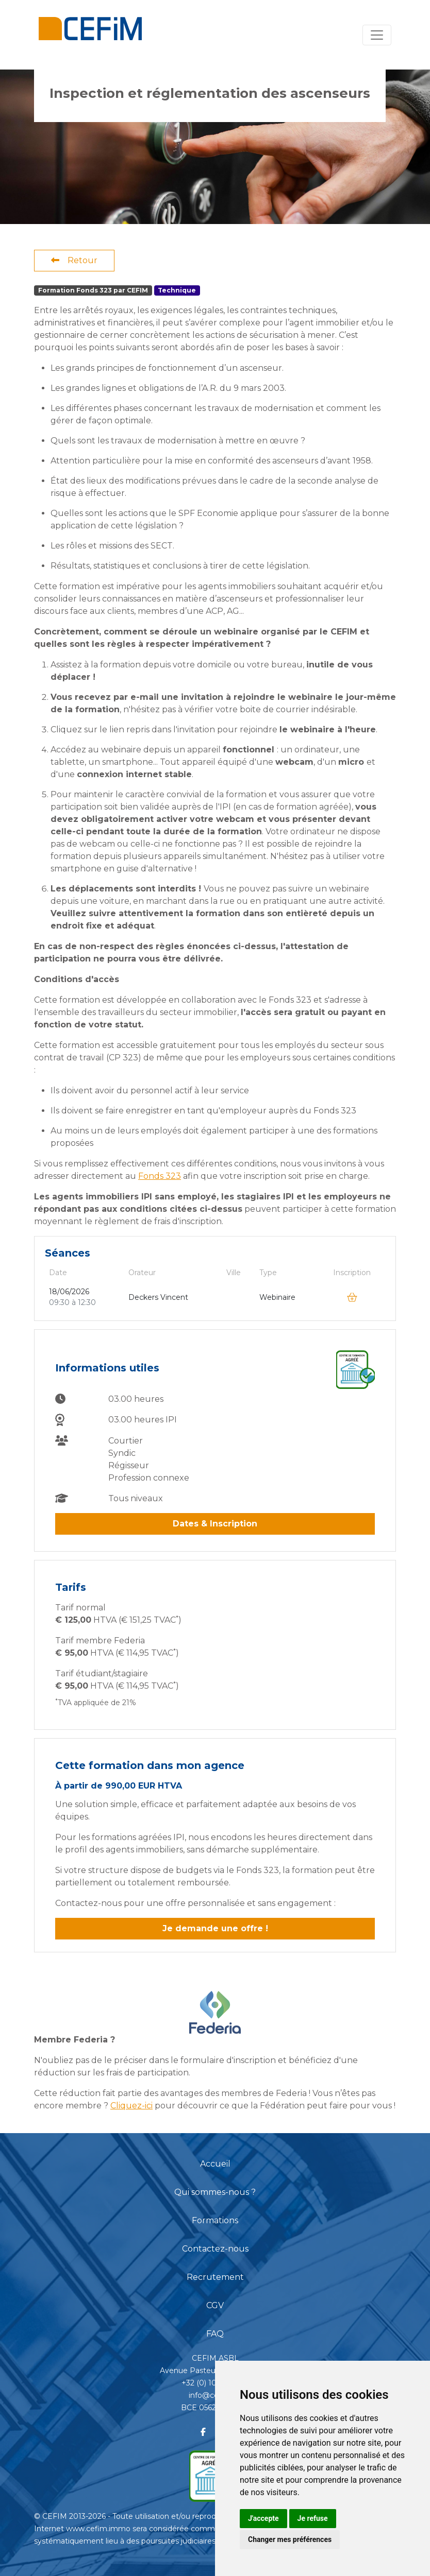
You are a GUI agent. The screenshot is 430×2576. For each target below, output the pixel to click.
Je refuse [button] (312, 2518)
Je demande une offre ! (215, 1928)
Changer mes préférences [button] (290, 2539)
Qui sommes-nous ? (215, 2192)
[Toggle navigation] (376, 35)
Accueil (215, 2164)
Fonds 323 (159, 1176)
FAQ (215, 2334)
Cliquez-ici (131, 2105)
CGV (215, 2305)
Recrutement (215, 2277)
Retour (74, 260)
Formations (215, 2220)
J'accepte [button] (263, 2518)
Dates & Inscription (215, 1524)
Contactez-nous (215, 2249)
